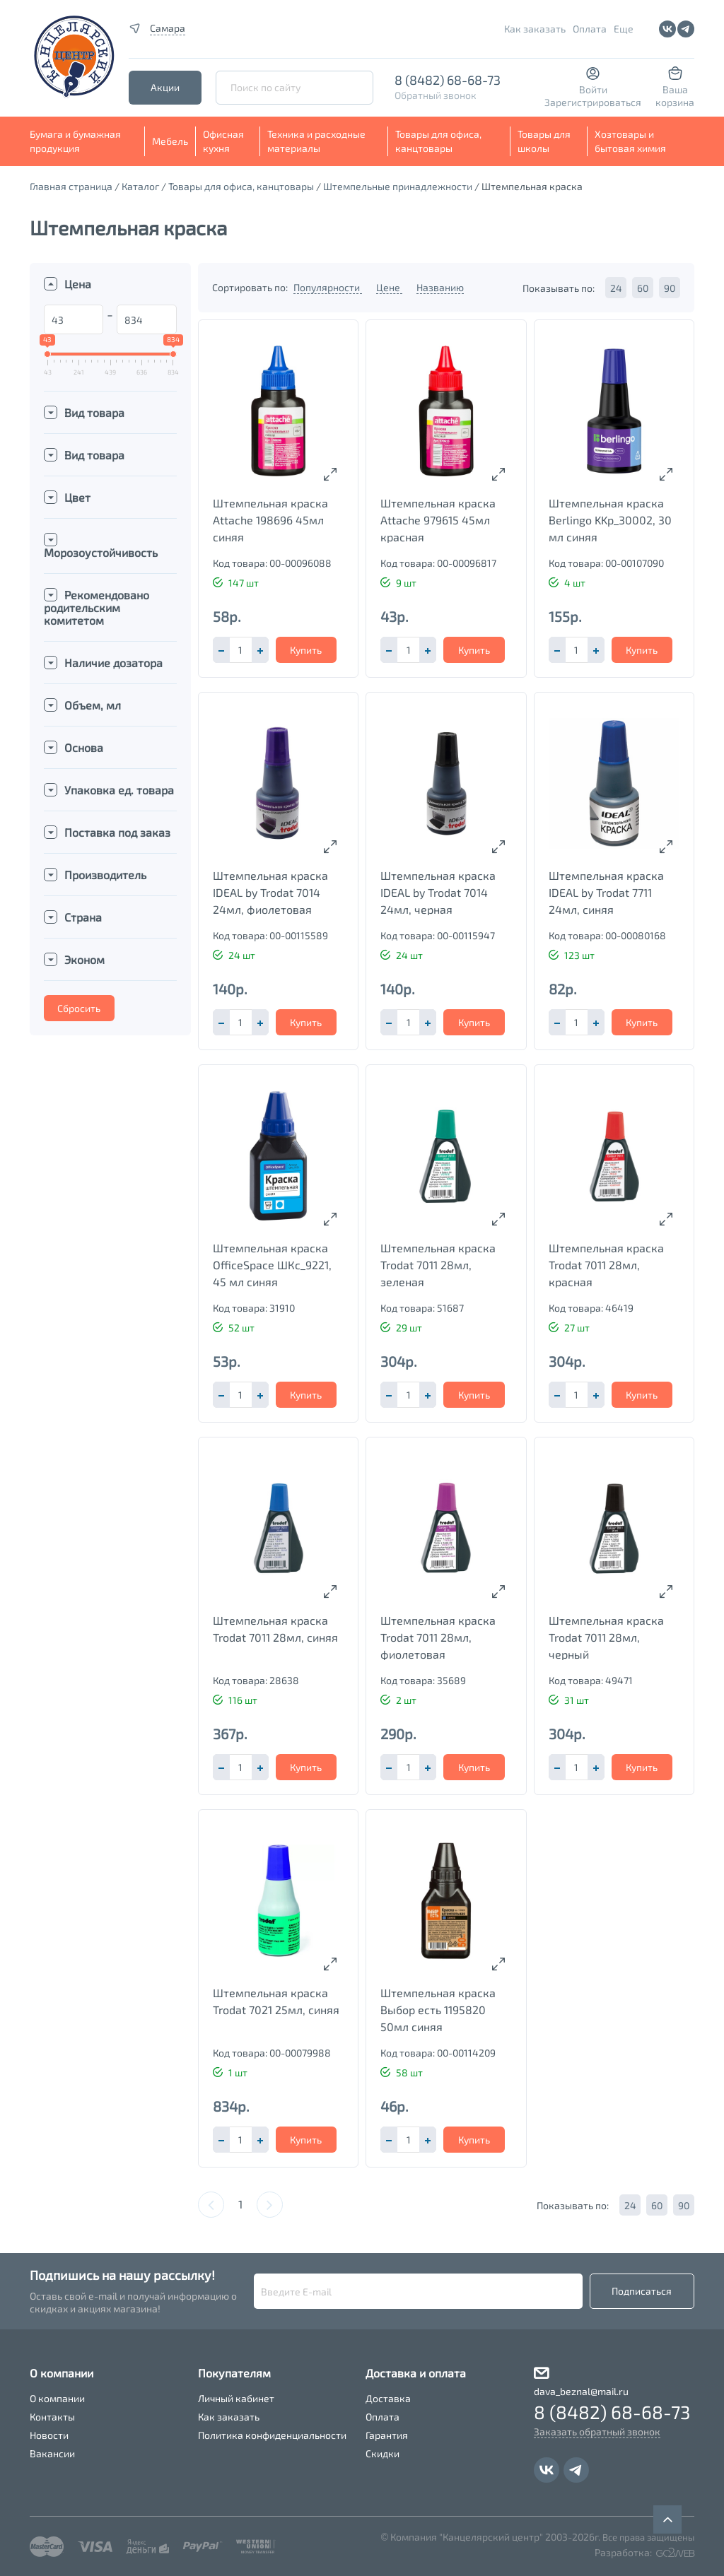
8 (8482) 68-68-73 (448, 80)
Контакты (52, 2417)
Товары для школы (544, 141)
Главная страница (71, 186)
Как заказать (535, 29)
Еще (624, 29)
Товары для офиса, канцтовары (438, 141)
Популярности (327, 287)
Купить (306, 650)
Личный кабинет (236, 2398)
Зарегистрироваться (592, 102)
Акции (165, 87)
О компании (57, 2398)
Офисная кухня (223, 141)
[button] (260, 650)
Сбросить (78, 1008)
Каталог (140, 186)
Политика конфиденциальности (272, 2435)
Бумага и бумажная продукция (75, 141)
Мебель (170, 141)
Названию (440, 287)
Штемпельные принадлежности (397, 186)
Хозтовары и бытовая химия (630, 141)
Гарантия (387, 2435)
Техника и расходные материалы (316, 141)
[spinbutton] (241, 650)
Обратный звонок (436, 95)
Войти (593, 89)
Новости (49, 2435)
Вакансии (52, 2453)
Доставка (388, 2398)
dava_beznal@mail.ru (581, 2391)
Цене (389, 287)
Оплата (590, 29)
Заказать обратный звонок (597, 2431)
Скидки (382, 2453)
